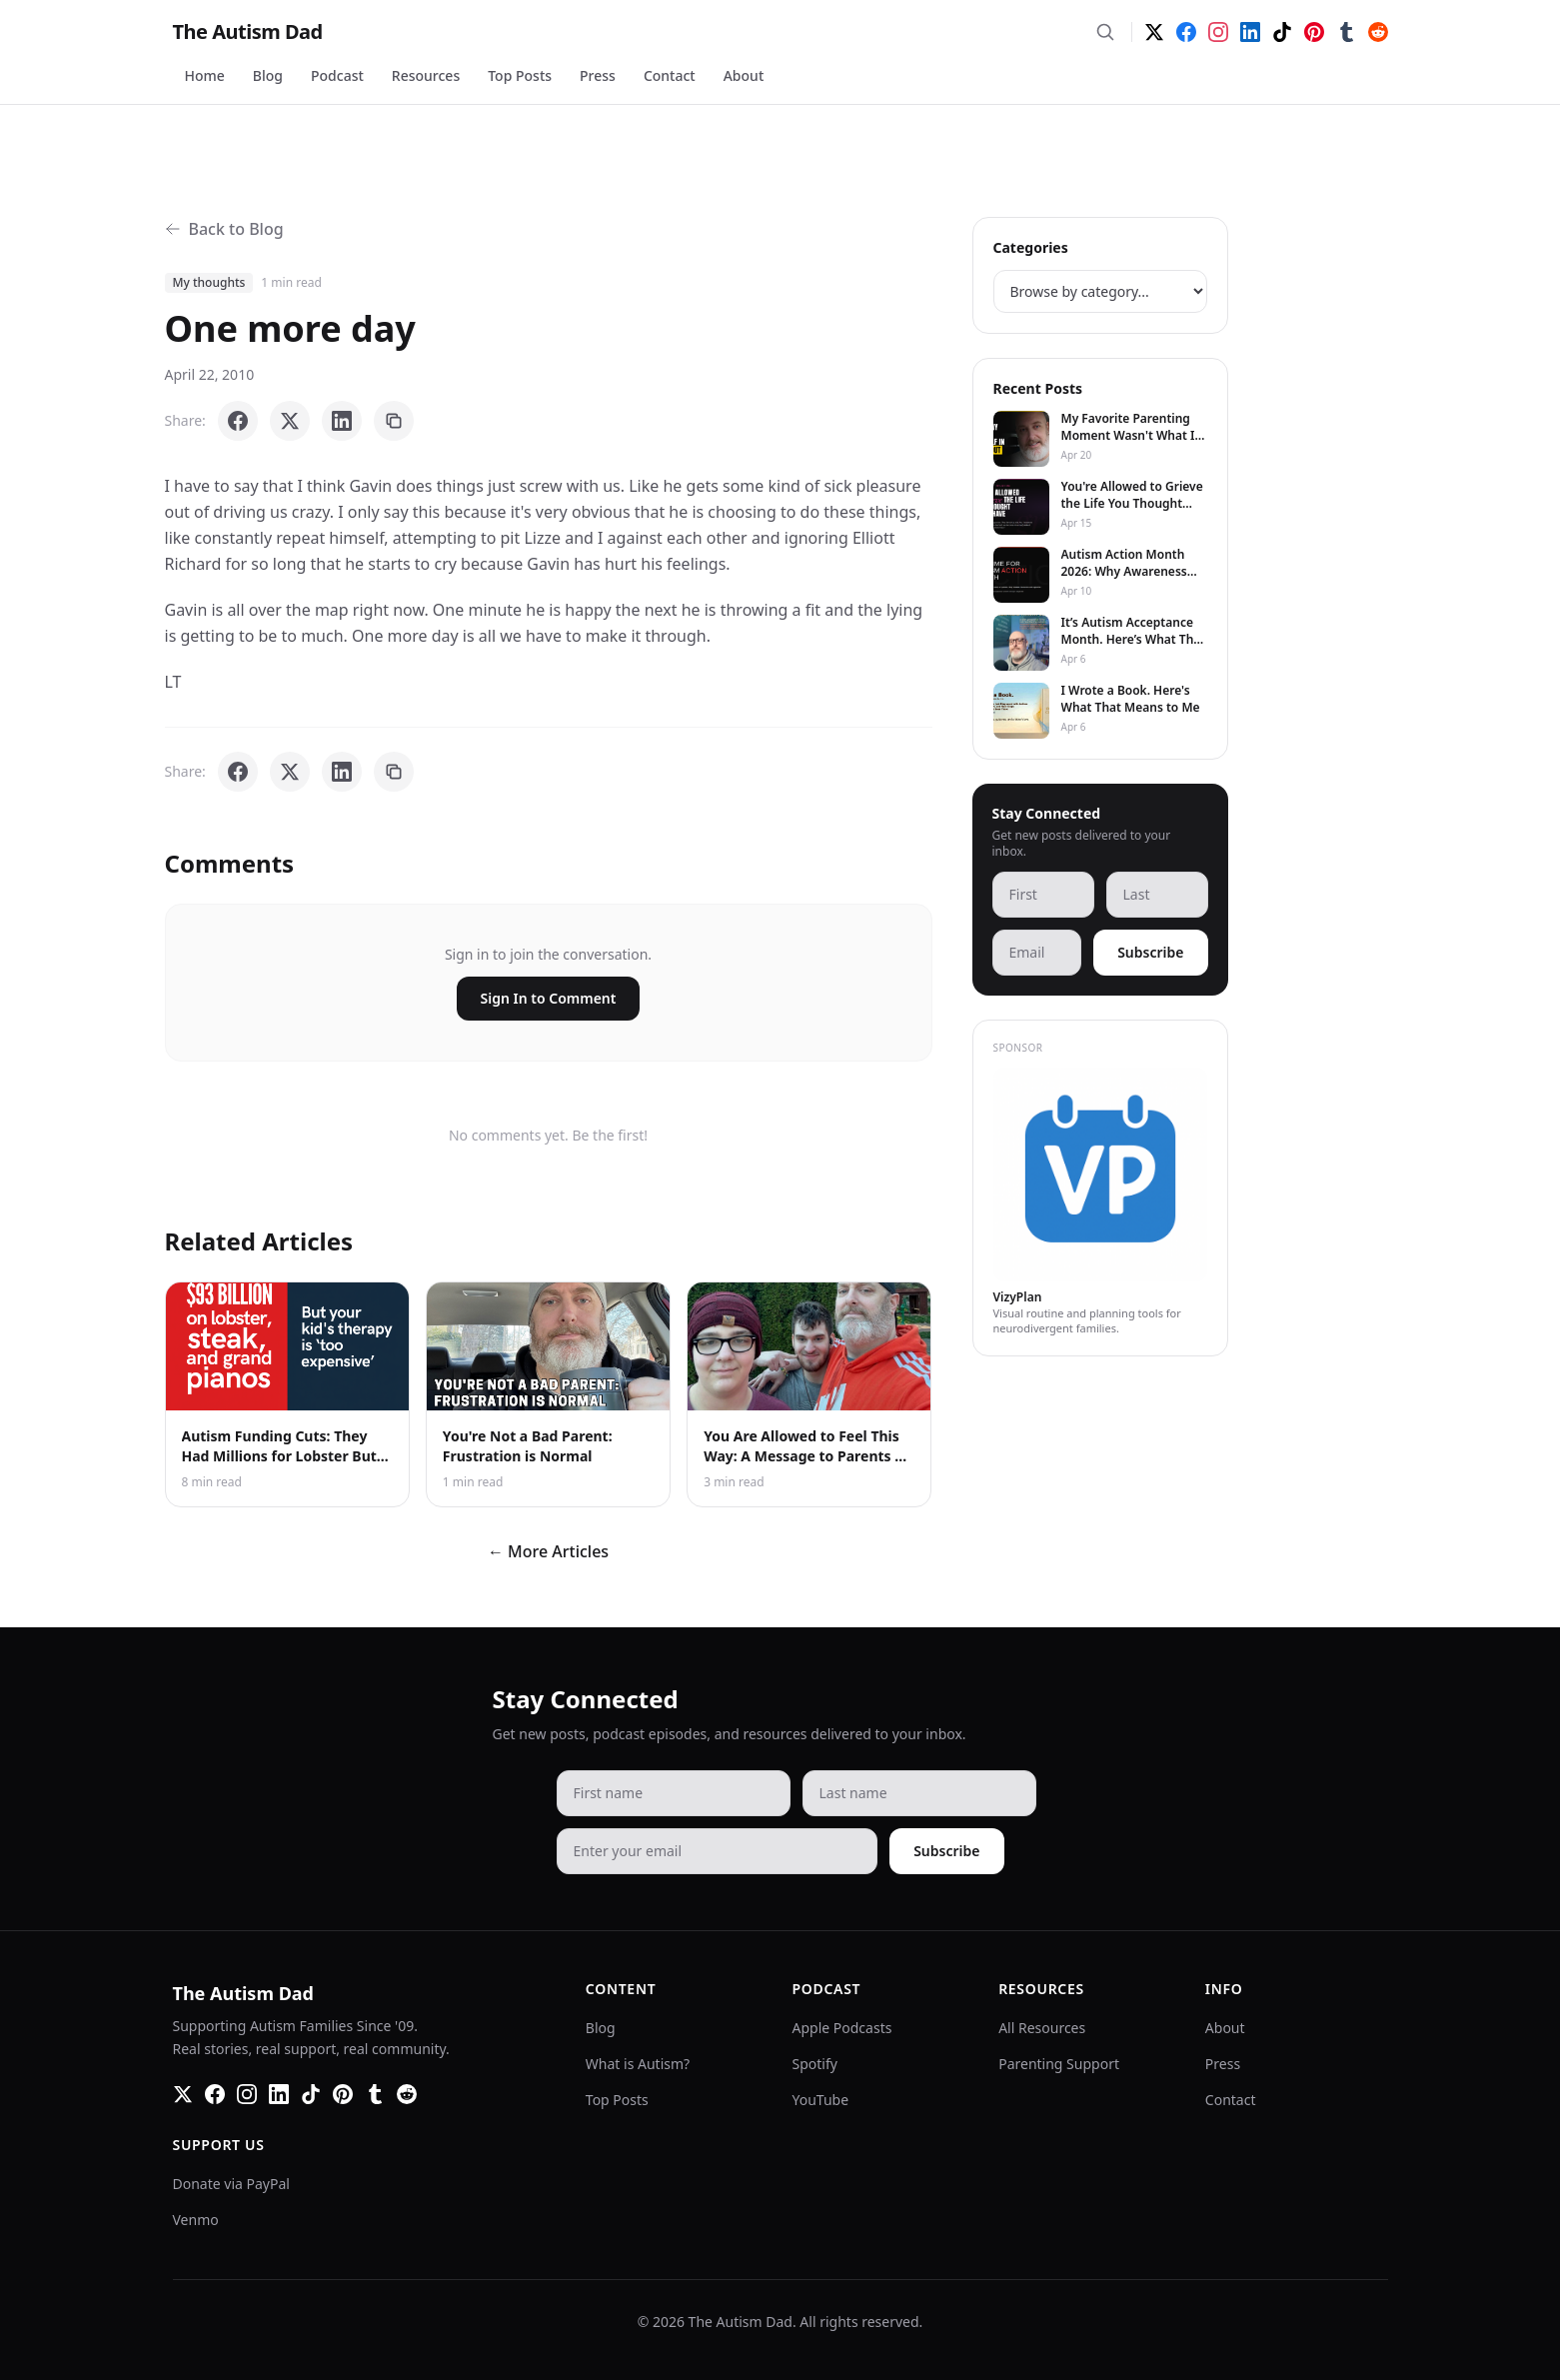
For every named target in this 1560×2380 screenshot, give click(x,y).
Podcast (337, 75)
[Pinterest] (1314, 32)
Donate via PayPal (231, 2183)
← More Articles (548, 1551)
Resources (426, 75)
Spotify (814, 2063)
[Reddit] (1378, 32)
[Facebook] (1186, 32)
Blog (268, 75)
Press (598, 75)
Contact (670, 75)
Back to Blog (224, 229)
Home (205, 75)
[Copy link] (394, 421)
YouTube (820, 2099)
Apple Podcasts (842, 2027)
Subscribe (1150, 952)
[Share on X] (290, 421)
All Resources (1041, 2027)
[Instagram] (1218, 32)
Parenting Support (1058, 2063)
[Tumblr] (1346, 32)
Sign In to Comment (549, 998)
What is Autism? (638, 2063)
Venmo (196, 2219)
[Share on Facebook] (238, 421)
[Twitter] (1154, 32)
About (744, 75)
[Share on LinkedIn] (342, 421)
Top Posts (520, 75)
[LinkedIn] (1250, 32)
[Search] (1105, 32)
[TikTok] (1282, 32)
